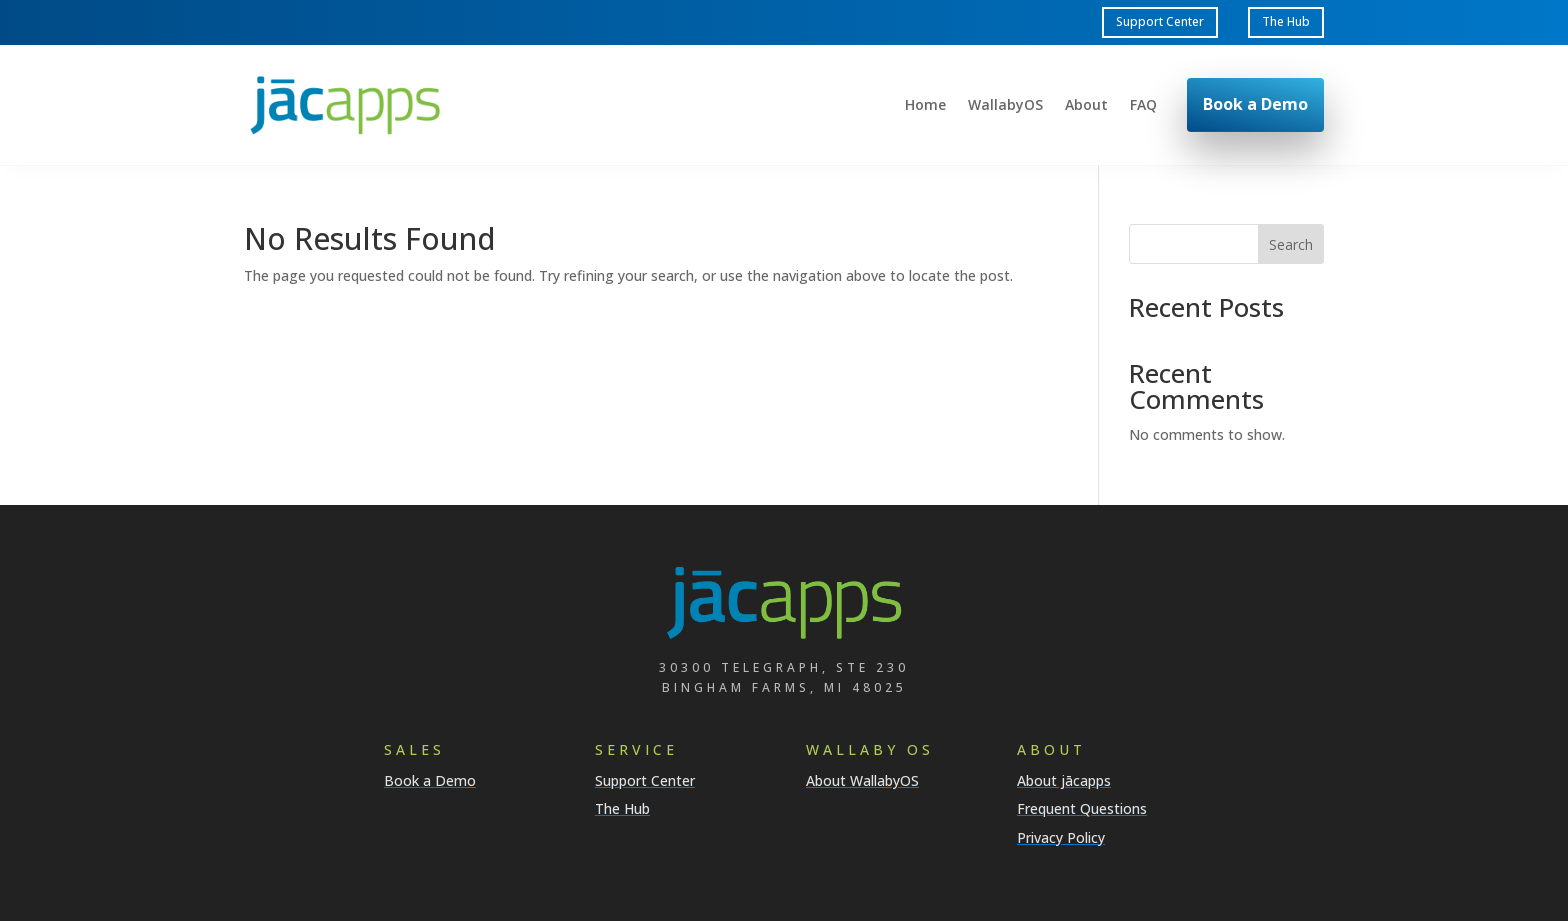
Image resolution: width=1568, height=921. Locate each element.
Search (1291, 244)
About (1086, 106)
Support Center (1160, 21)
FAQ (1143, 106)
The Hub (1286, 21)
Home (925, 106)
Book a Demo (1255, 104)
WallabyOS (1005, 106)
